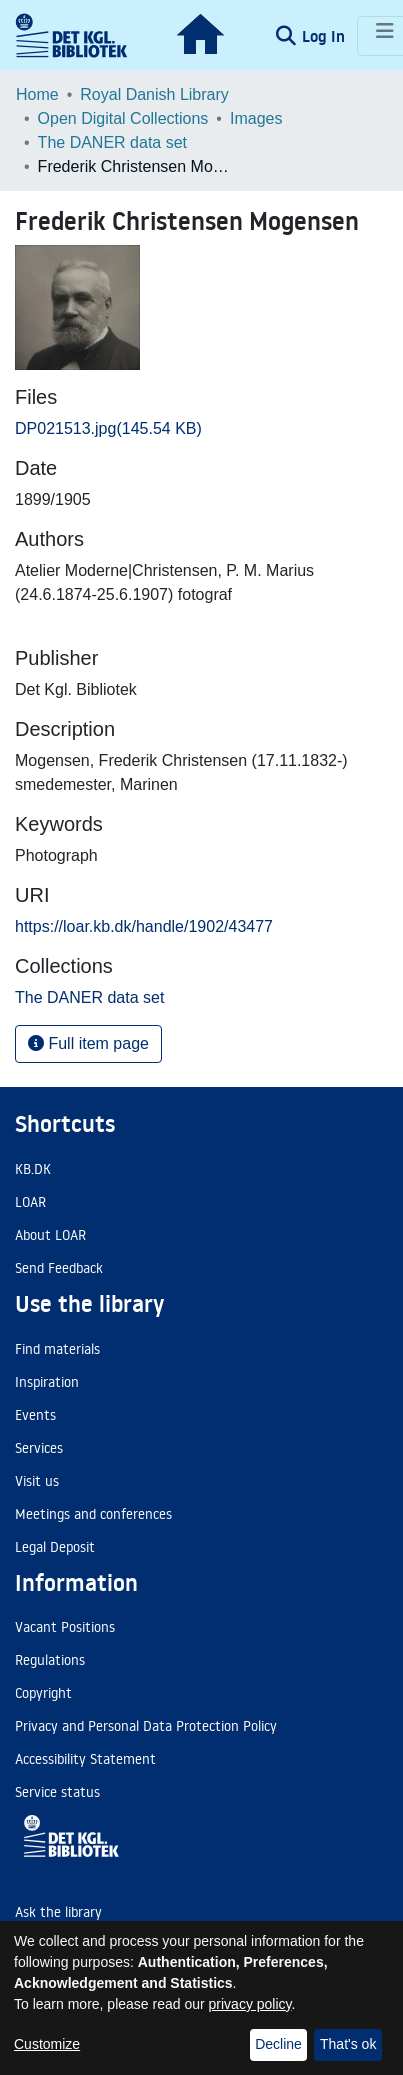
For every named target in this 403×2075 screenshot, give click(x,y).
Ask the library (58, 1912)
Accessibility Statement (85, 1759)
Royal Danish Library (154, 94)
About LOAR (50, 1235)
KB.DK (33, 1169)
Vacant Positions (65, 1627)
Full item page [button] (88, 1043)
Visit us (37, 1481)
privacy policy (250, 2004)
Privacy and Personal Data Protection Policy (146, 1726)
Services (39, 1448)
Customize (47, 2044)
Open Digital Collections (123, 118)
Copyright (43, 1693)
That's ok (348, 2044)
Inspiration (47, 1382)
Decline (278, 2044)
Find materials (57, 1349)
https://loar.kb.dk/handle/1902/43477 (144, 926)
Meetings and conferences (93, 1514)
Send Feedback (59, 1268)
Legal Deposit (55, 1547)
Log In (325, 36)
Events (35, 1415)
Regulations (50, 1660)
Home (37, 94)
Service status (57, 1792)
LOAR (30, 1202)
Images (256, 118)
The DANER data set (112, 142)
